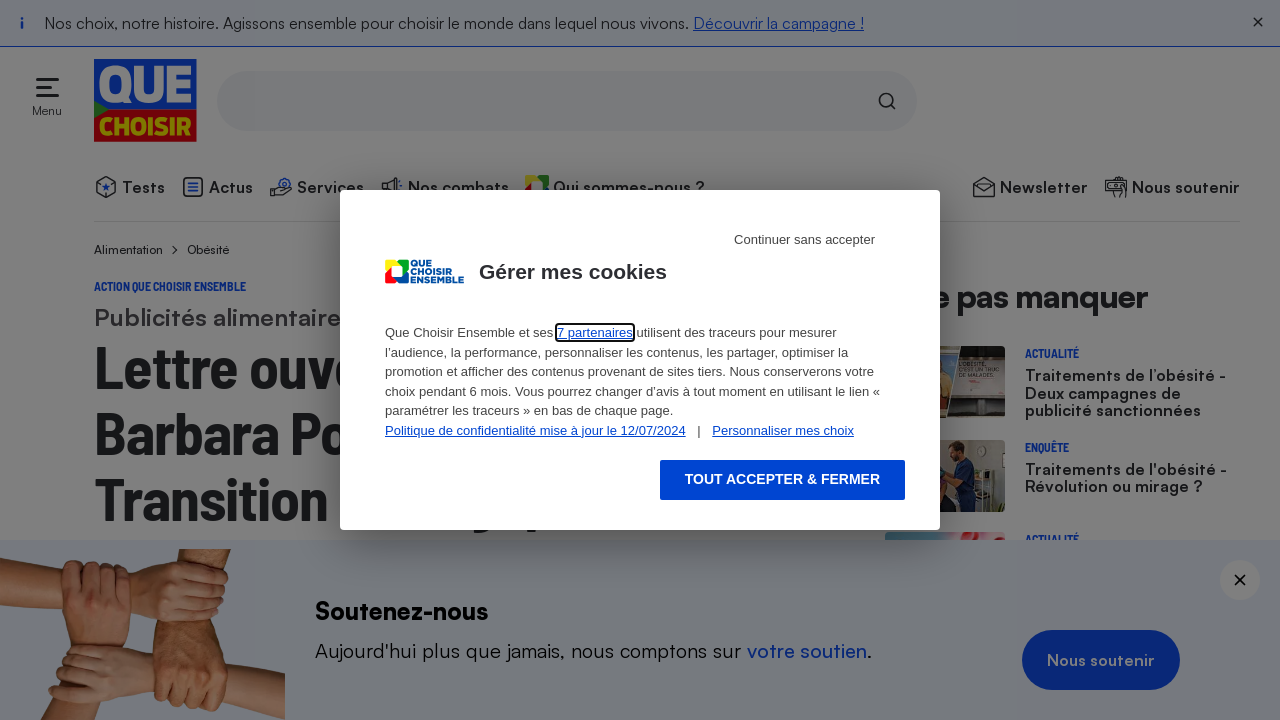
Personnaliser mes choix (783, 430)
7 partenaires (595, 332)
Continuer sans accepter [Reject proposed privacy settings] (804, 239)
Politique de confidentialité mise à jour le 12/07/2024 (535, 430)
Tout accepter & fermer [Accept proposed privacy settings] (782, 479)
